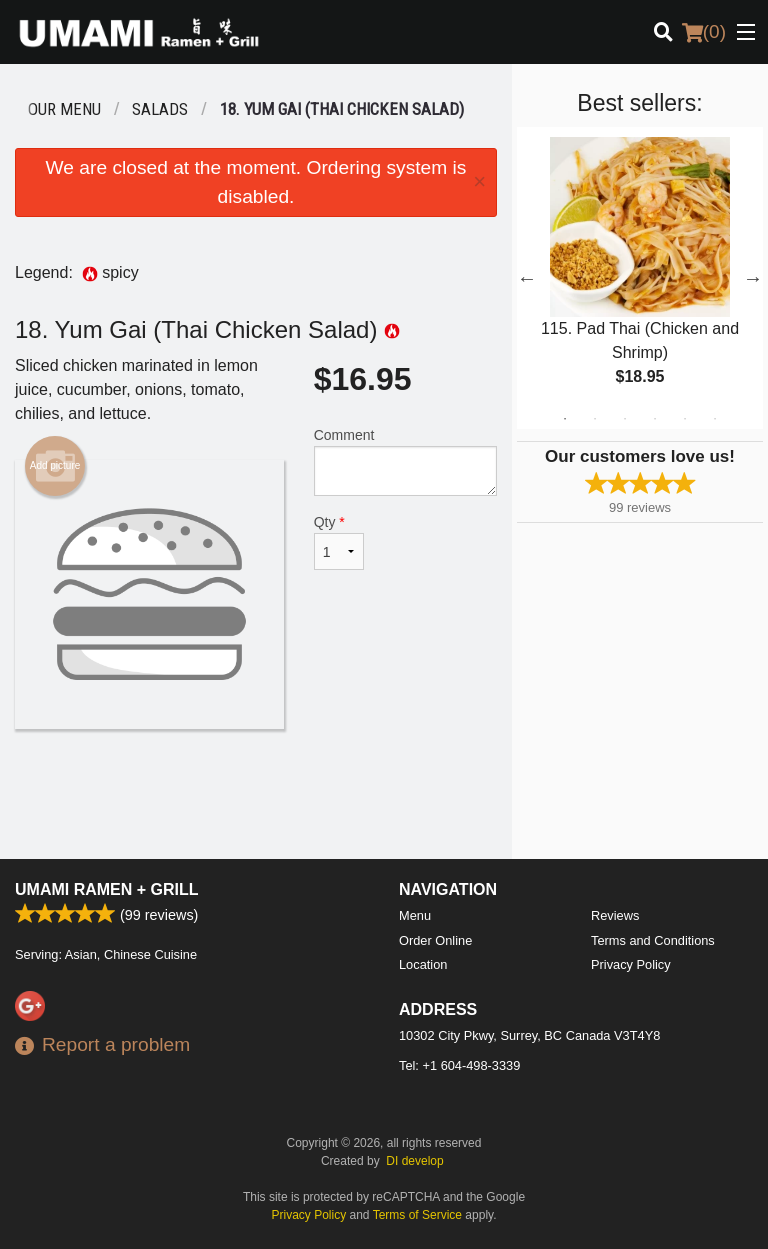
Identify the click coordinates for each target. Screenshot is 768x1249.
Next (753, 278)
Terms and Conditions (653, 940)
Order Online (435, 940)
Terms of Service (417, 1215)
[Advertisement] (256, 794)
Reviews (615, 915)
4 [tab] (655, 419)
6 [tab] (715, 419)
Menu (415, 915)
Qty (339, 542)
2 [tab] (595, 419)
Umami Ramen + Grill (107, 889)
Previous (527, 278)
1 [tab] (565, 419)
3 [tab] (625, 419)
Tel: (459, 1065)
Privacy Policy (631, 964)
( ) (704, 32)
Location (423, 964)
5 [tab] (685, 419)
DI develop (414, 1161)
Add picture (55, 466)
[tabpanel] (640, 278)
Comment (405, 461)
